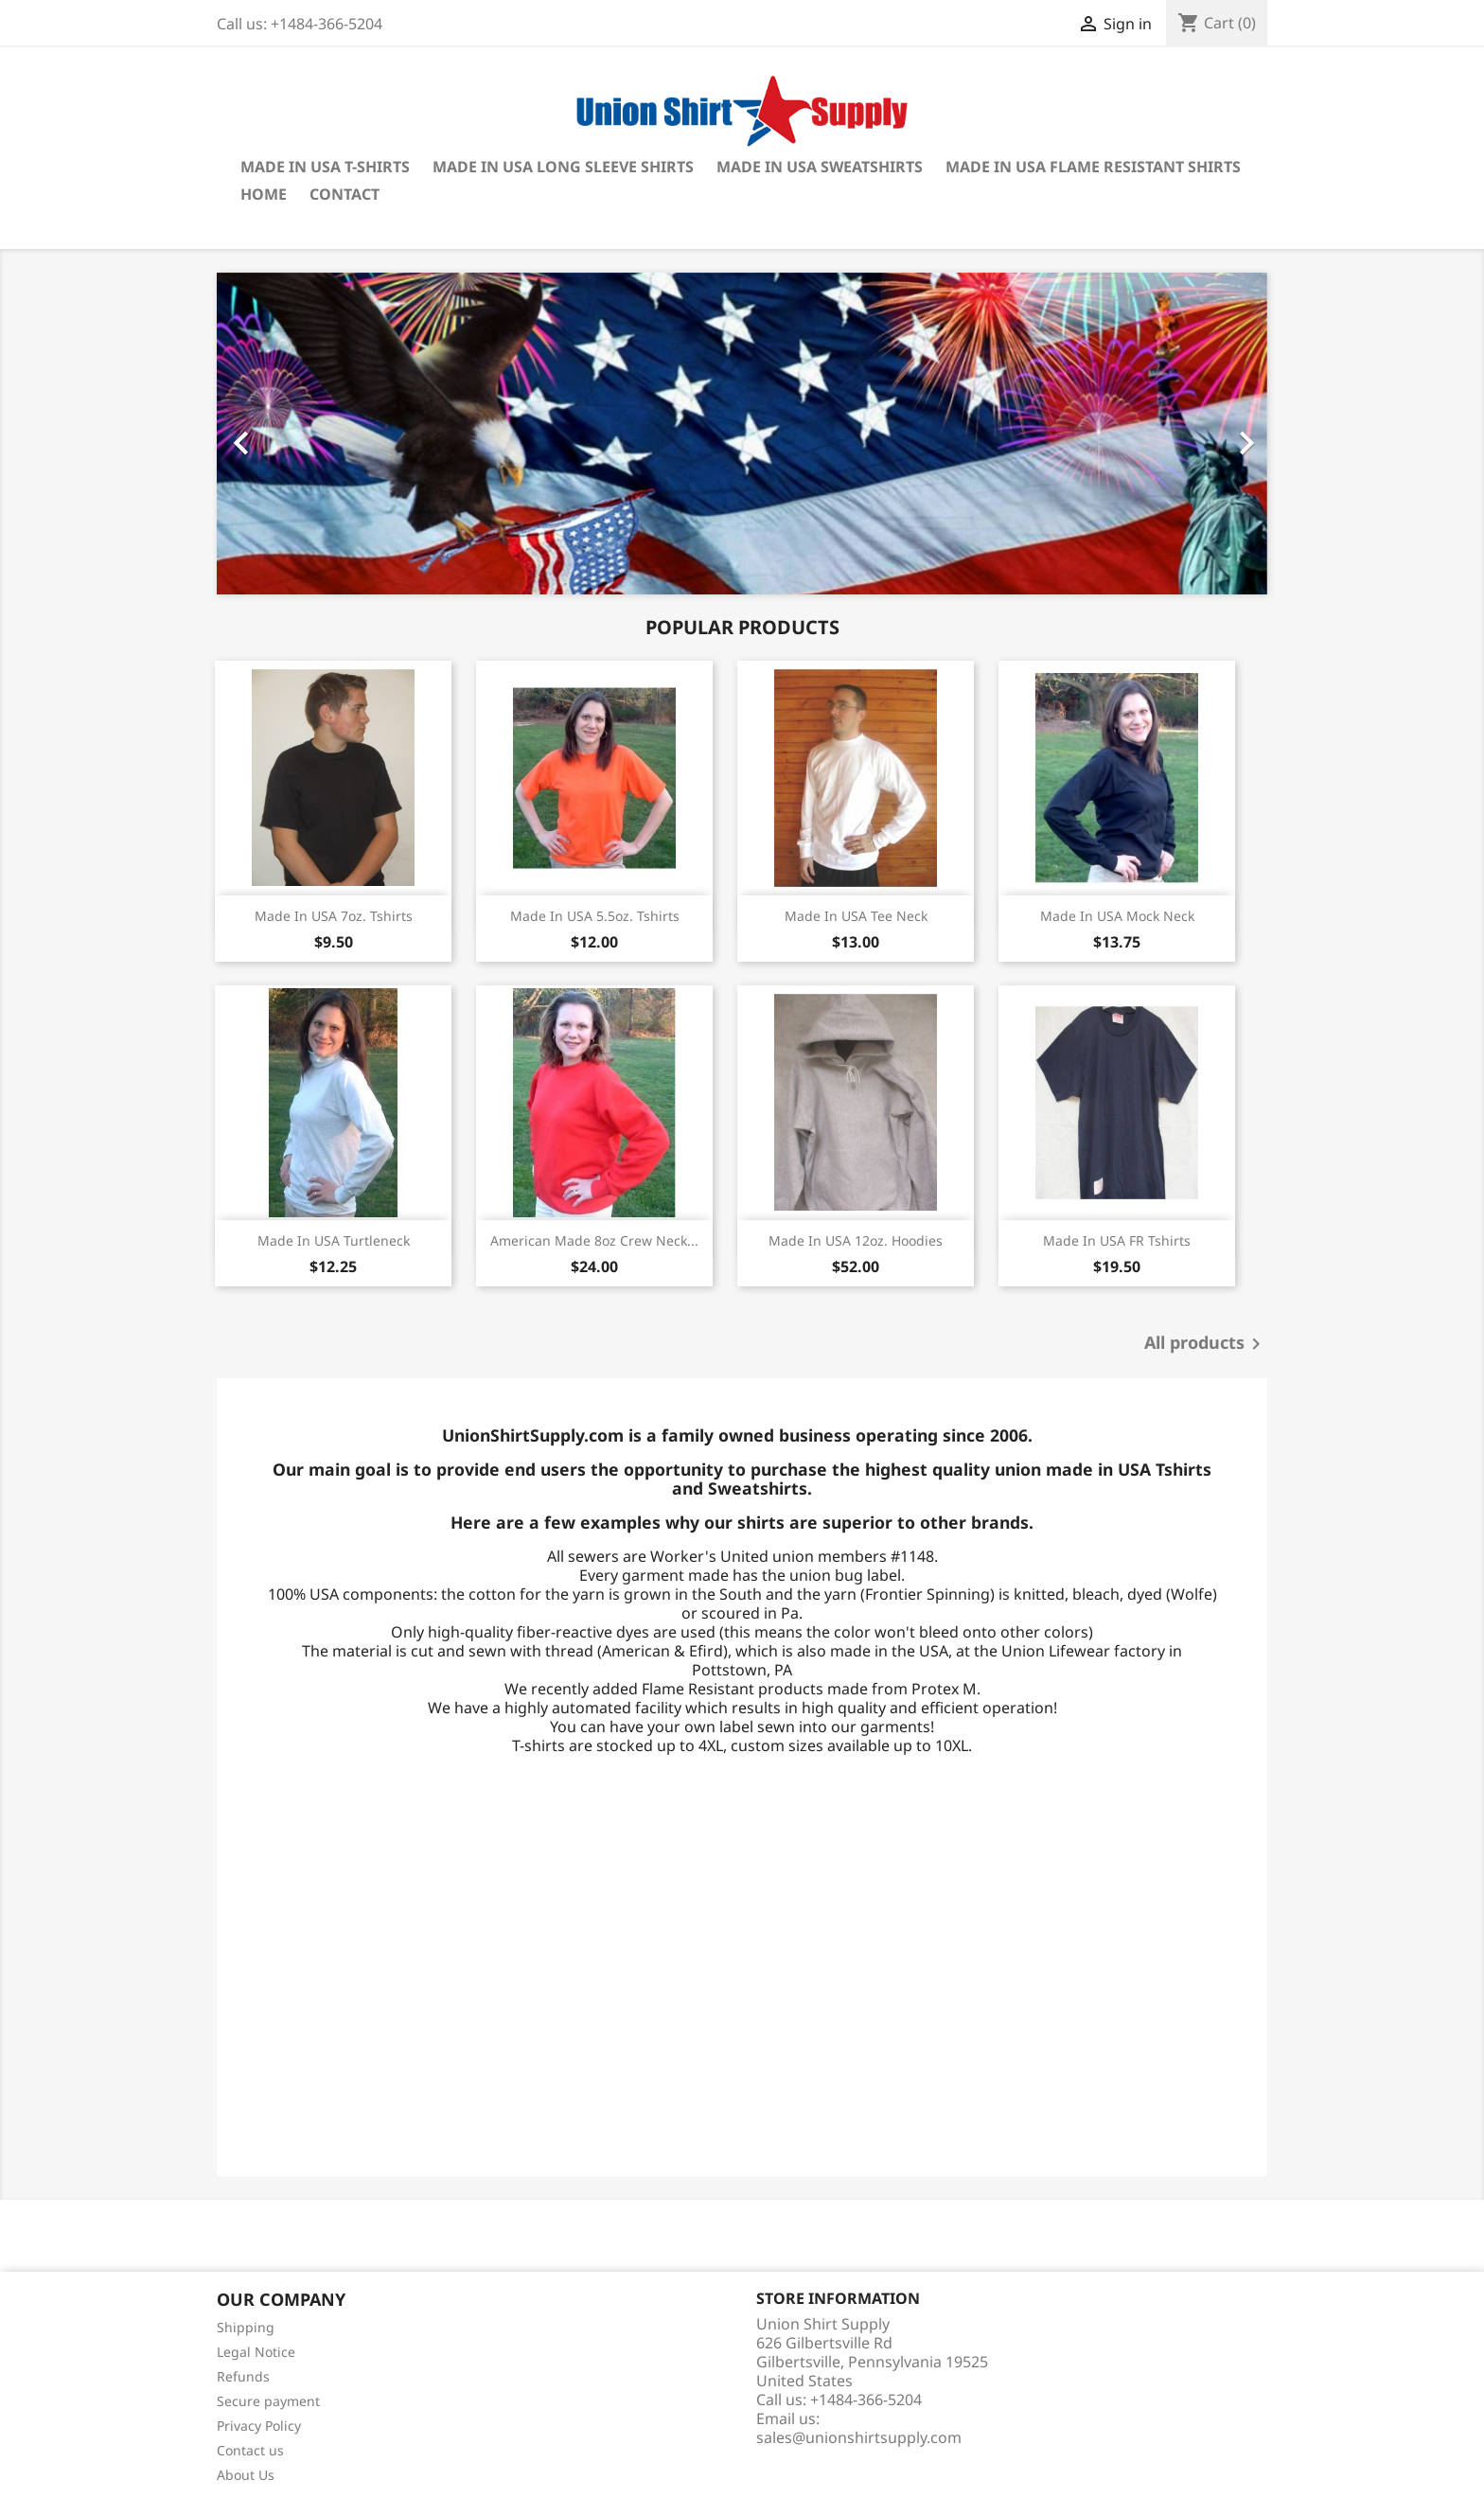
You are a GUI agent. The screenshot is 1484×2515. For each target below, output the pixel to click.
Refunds (243, 2376)
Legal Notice (256, 2352)
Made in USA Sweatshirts (819, 166)
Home (263, 194)
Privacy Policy (259, 2426)
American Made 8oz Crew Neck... (594, 1240)
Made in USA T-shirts (325, 166)
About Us (245, 2475)
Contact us (250, 2450)
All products (1205, 1344)
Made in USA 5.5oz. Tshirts (595, 916)
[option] (742, 433)
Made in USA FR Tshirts (1117, 1240)
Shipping (245, 2327)
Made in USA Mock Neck (1117, 916)
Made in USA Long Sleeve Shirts (563, 166)
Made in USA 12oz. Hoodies (855, 1240)
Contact (344, 194)
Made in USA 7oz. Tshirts (334, 916)
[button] (296, 433)
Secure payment (268, 2401)
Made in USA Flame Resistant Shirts (1093, 166)
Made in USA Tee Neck (856, 916)
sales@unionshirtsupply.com (859, 2437)
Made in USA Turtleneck (333, 1240)
